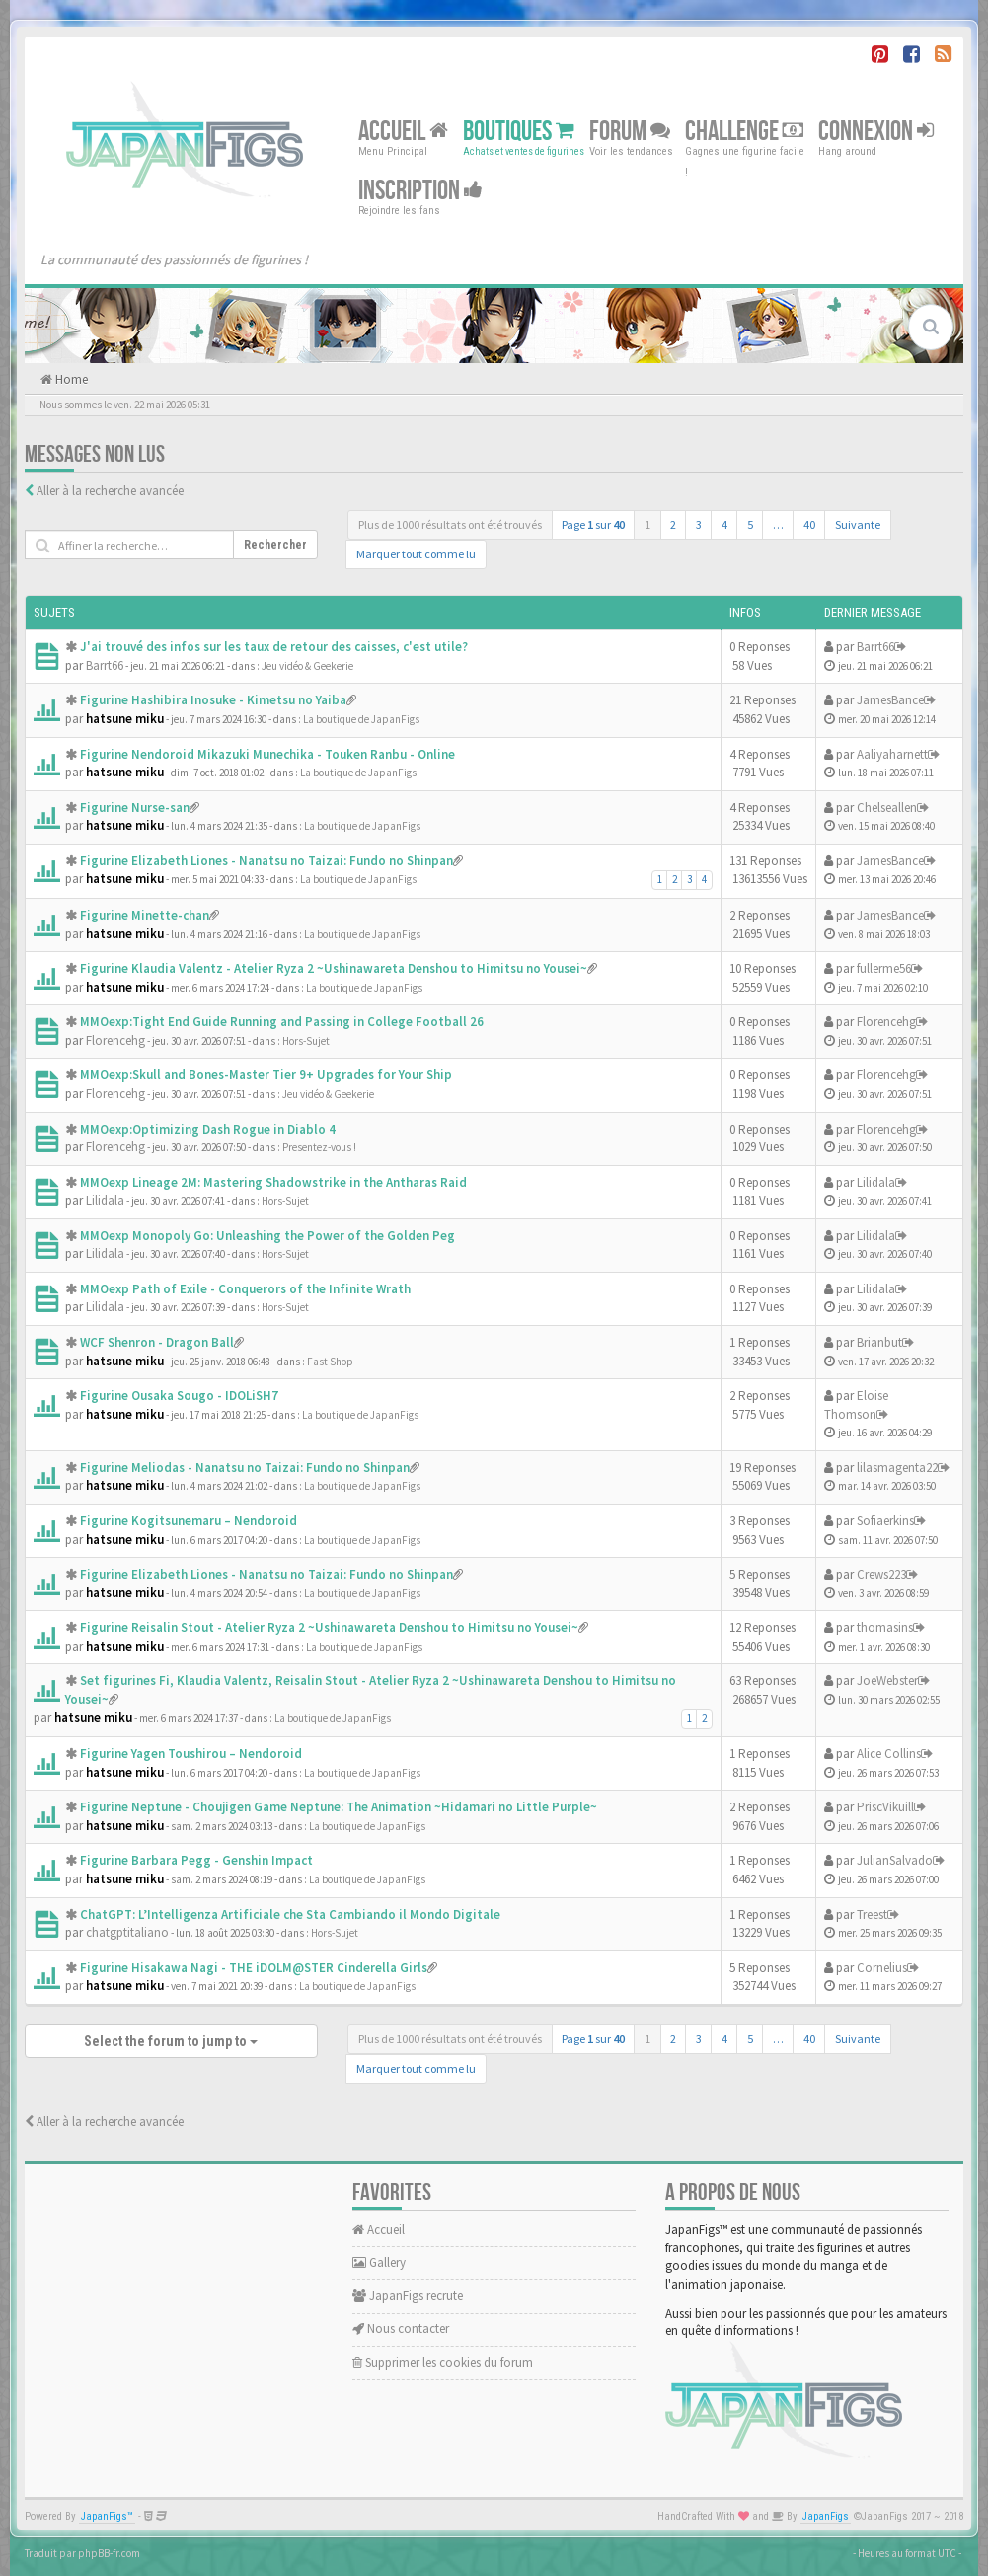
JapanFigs (825, 2516)
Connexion (876, 131)
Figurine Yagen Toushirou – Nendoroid (191, 1753)
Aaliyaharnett (892, 754)
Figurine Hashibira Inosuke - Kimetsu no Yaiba (213, 700)
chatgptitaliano (127, 1932)
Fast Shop (330, 1361)
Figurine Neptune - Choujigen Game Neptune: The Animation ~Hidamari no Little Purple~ (338, 1807)
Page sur (593, 524)
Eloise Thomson (856, 1405)
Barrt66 (104, 665)
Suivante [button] (857, 524)
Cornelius (882, 1967)
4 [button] (724, 524)
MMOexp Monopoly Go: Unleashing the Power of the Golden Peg (267, 1235)
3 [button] (699, 524)
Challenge (744, 131)
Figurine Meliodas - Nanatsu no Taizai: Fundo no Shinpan (245, 1467)
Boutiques (518, 131)
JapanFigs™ (107, 2516)
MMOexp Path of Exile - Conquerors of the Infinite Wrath (245, 1289)
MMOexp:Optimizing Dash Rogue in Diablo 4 (208, 1129)
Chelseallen (887, 807)
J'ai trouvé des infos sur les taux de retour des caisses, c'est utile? (274, 646)
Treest (872, 1914)
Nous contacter (400, 2328)
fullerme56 (884, 968)
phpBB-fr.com (109, 2553)
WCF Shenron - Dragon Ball (157, 1342)
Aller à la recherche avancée (110, 490)
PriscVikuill (885, 1807)
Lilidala (105, 1200)
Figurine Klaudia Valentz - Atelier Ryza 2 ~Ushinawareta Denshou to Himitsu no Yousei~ (333, 968)
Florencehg (115, 1040)
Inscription (420, 191)
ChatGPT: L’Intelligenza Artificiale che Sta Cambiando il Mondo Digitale (290, 1914)
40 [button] (809, 524)
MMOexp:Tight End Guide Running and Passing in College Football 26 (282, 1021)
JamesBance (890, 700)
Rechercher (275, 545)
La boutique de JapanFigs (361, 719)
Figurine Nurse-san (135, 807)
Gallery (379, 2262)
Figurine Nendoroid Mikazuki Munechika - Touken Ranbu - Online (267, 754)
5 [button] (750, 524)
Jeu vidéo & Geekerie (307, 666)
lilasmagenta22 (897, 1467)
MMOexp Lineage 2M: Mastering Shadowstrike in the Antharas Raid (273, 1182)
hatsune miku (125, 718)
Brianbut (879, 1342)
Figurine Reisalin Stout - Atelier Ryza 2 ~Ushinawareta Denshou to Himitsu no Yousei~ (329, 1627)
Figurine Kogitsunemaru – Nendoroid (188, 1520)
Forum (629, 131)
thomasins (885, 1627)
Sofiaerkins (885, 1520)
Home (70, 379)
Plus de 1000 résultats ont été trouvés (450, 524)
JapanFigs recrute (407, 2295)
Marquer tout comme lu (416, 554)
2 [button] (673, 524)
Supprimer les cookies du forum (442, 2362)
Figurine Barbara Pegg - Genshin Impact (196, 1860)
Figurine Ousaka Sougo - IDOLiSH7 (179, 1395)
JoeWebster (887, 1680)
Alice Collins (889, 1753)
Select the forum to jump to (171, 2041)
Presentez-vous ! (319, 1147)
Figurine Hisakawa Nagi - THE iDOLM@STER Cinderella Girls (253, 1967)
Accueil (403, 131)
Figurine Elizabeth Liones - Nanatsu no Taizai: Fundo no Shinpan (266, 860)
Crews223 (881, 1574)
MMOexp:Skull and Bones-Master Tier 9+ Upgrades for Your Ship (266, 1075)
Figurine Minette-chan (144, 915)
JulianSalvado (895, 1860)
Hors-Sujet (306, 1041)
